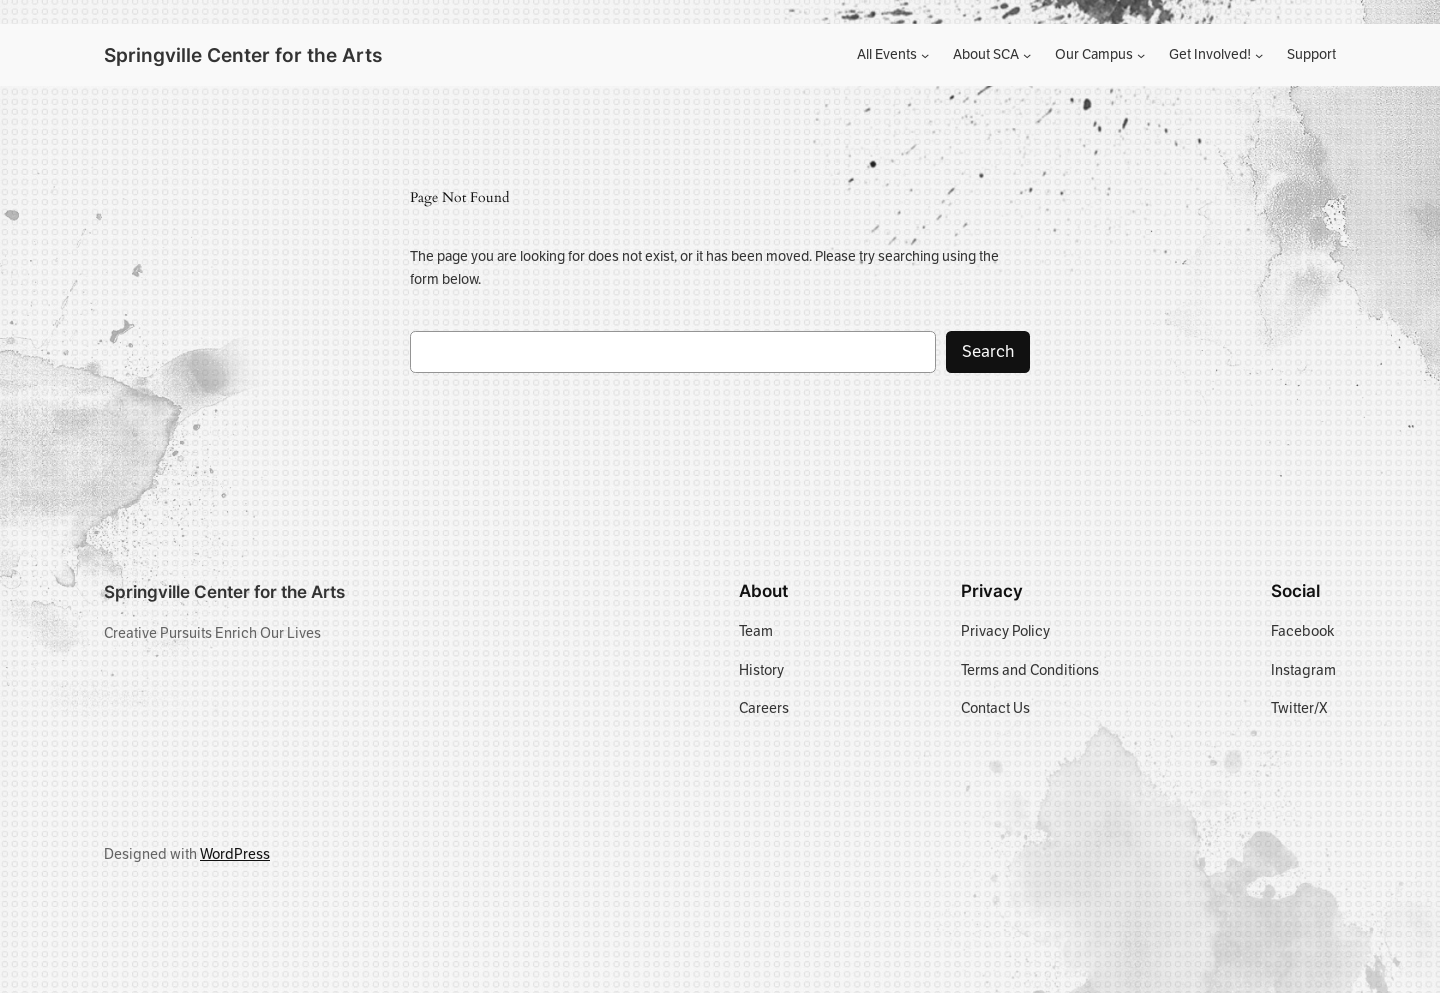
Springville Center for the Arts (243, 55)
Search (988, 351)
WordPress (235, 854)
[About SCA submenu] (1027, 55)
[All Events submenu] (925, 55)
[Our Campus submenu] (1141, 55)
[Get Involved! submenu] (1259, 55)
